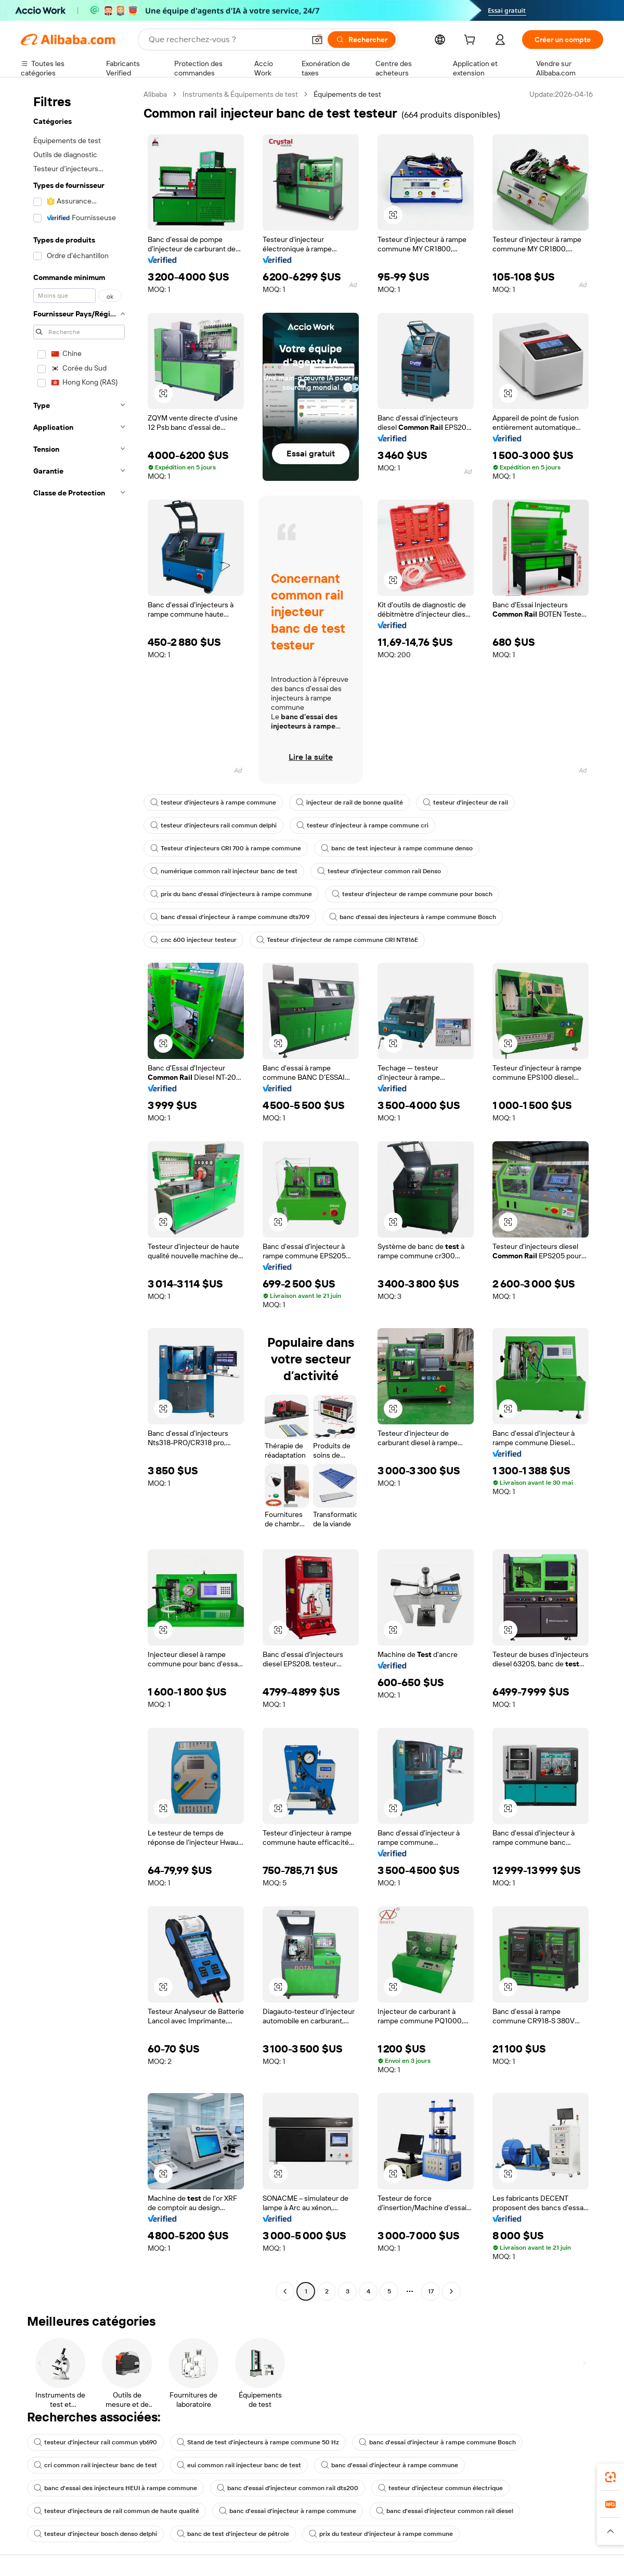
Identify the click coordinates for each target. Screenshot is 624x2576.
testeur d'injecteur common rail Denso (379, 871)
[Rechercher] (362, 39)
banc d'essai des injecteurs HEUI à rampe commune (115, 2488)
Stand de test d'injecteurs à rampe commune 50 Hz (258, 2442)
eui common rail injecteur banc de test (239, 2465)
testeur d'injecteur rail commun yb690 (95, 2442)
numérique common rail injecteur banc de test (223, 871)
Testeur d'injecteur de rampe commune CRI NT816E (337, 940)
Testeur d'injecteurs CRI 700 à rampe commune (225, 848)
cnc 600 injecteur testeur (193, 940)
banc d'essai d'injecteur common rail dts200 (287, 2488)
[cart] (471, 41)
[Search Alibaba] (226, 39)
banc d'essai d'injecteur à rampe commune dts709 (229, 917)
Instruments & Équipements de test (240, 94)
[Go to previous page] (285, 2291)
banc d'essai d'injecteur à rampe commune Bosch (437, 2442)
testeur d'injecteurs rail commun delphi (213, 825)
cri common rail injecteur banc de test (95, 2465)
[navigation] (79, 1194)
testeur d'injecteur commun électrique (440, 2488)
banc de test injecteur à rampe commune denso (397, 848)
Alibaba (155, 94)
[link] (610, 2477)
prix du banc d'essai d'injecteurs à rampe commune (231, 894)
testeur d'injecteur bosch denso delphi (95, 2534)
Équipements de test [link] (347, 94)
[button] (317, 39)
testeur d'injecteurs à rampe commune (213, 802)
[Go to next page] (451, 2291)
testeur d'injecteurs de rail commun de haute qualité (116, 2511)
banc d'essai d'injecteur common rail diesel (444, 2511)
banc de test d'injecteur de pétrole (233, 2534)
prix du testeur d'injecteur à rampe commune (381, 2534)
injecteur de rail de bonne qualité (349, 802)
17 (431, 2291)
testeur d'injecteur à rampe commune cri (362, 825)
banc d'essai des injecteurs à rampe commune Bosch (412, 917)
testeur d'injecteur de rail (465, 802)
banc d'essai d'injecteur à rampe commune (389, 2465)
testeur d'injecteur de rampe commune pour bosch (412, 894)
